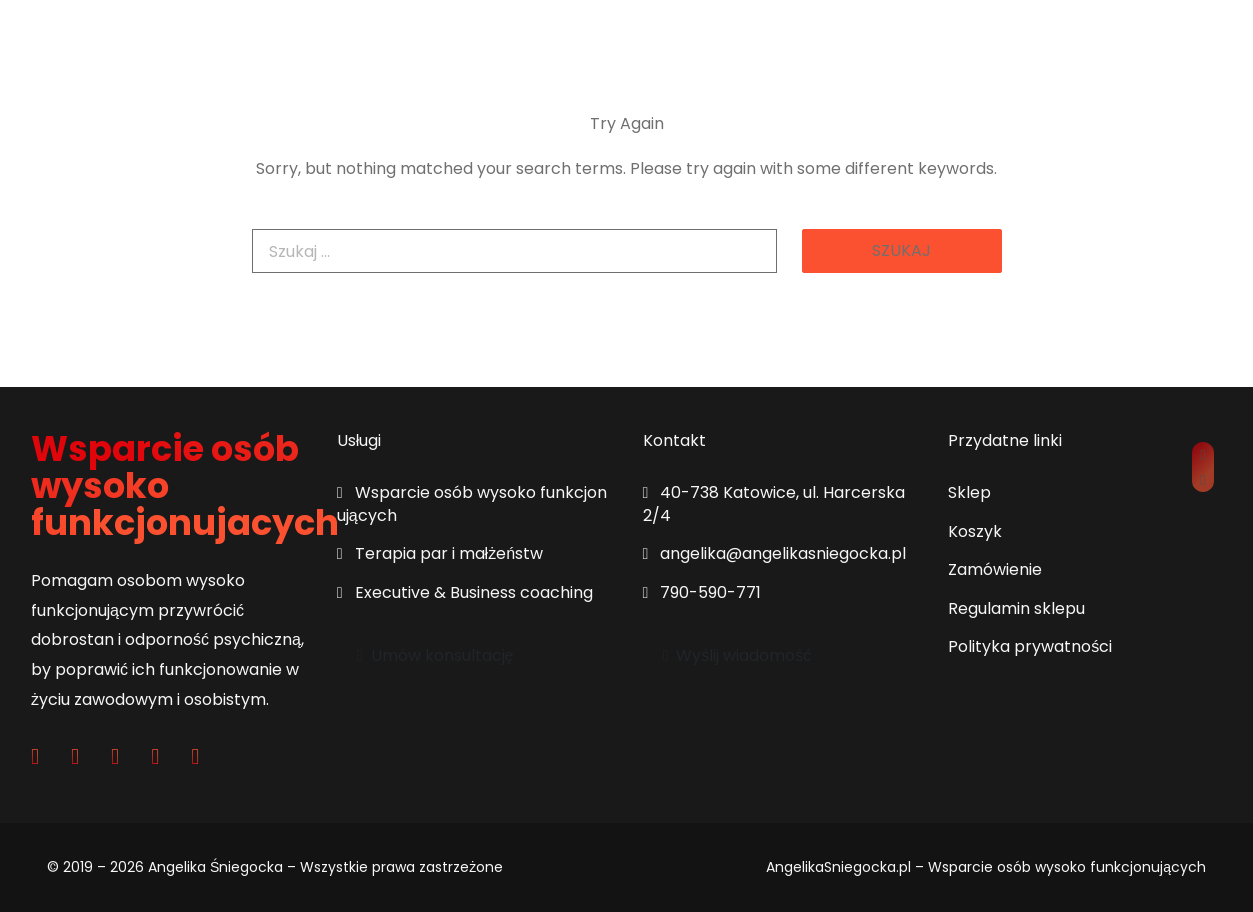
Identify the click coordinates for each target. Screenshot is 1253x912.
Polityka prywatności (1030, 646)
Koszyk (975, 531)
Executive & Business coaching (465, 592)
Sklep (969, 492)
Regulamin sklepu (1016, 608)
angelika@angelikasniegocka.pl (775, 553)
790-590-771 (702, 592)
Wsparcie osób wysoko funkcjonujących (472, 503)
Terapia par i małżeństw (440, 553)
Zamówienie (995, 569)
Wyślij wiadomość (737, 655)
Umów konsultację (435, 655)
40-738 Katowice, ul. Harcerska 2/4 (774, 503)
